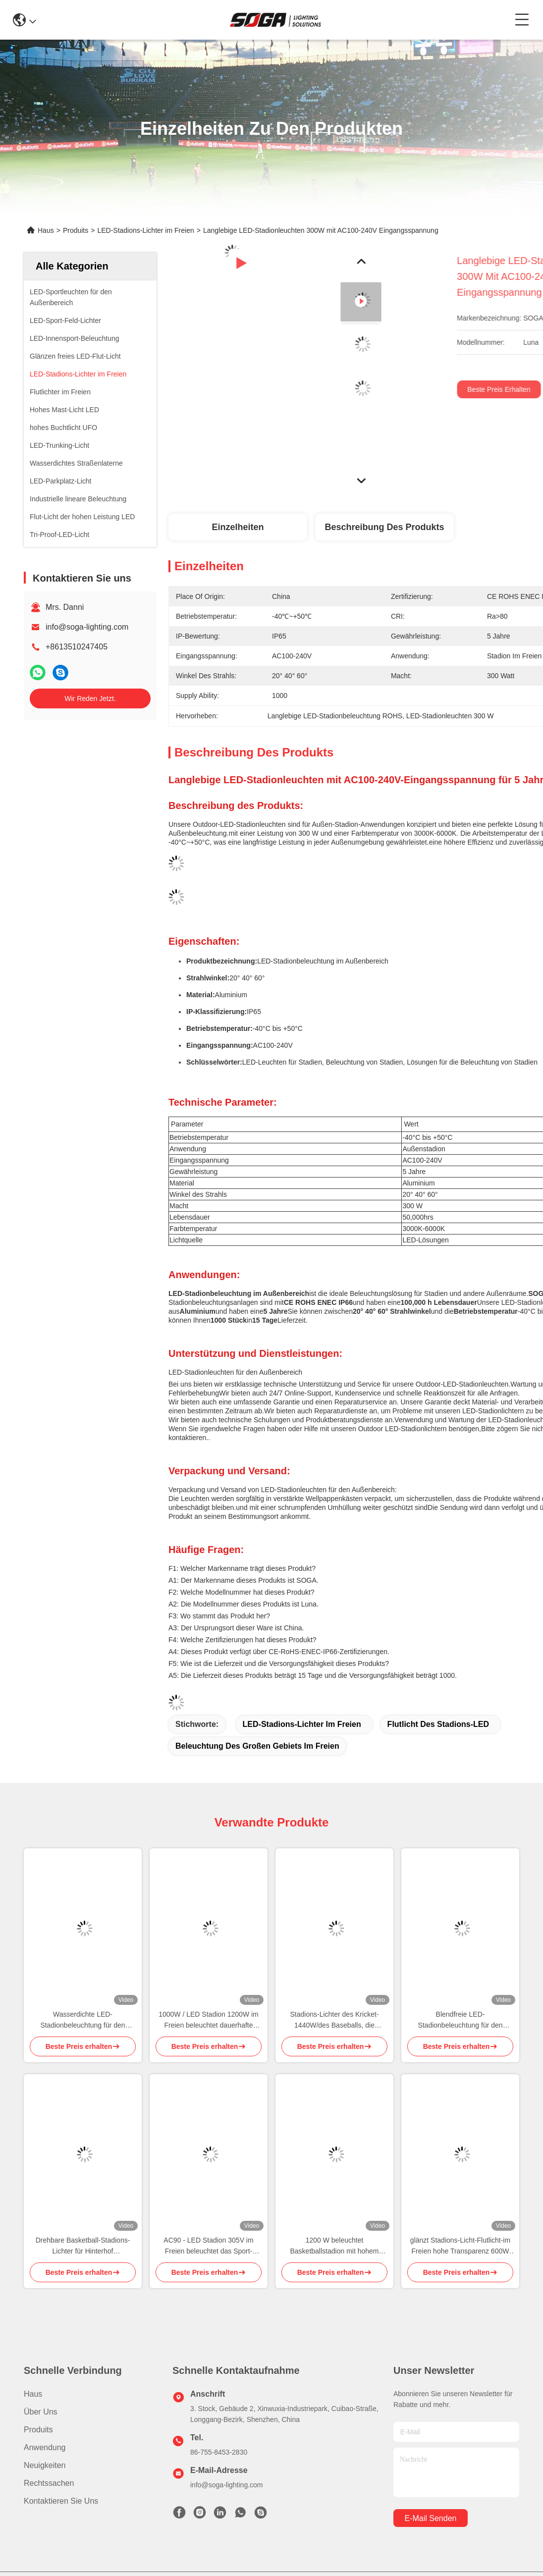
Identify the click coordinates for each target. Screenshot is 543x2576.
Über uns (40, 2412)
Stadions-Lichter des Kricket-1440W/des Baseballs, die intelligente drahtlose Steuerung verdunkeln (334, 2020)
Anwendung (45, 2447)
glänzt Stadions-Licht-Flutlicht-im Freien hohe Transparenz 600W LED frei (460, 2246)
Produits (75, 230)
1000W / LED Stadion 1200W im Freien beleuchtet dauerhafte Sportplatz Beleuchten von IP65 (209, 2020)
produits (38, 2429)
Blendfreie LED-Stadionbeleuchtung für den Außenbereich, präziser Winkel (460, 2020)
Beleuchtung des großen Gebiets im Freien (257, 1746)
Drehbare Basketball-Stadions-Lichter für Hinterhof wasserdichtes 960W (83, 2246)
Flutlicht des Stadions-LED (438, 1724)
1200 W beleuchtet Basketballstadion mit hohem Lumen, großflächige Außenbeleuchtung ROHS (334, 2246)
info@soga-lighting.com (87, 627)
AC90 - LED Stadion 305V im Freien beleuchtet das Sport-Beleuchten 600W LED (208, 2246)
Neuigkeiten (45, 2465)
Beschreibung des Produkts (384, 527)
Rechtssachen (49, 2483)
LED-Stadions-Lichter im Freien (145, 230)
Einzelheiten (238, 527)
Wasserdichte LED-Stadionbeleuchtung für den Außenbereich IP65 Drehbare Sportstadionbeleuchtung (83, 2020)
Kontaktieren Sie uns (61, 2501)
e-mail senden (431, 2518)
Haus (46, 230)
